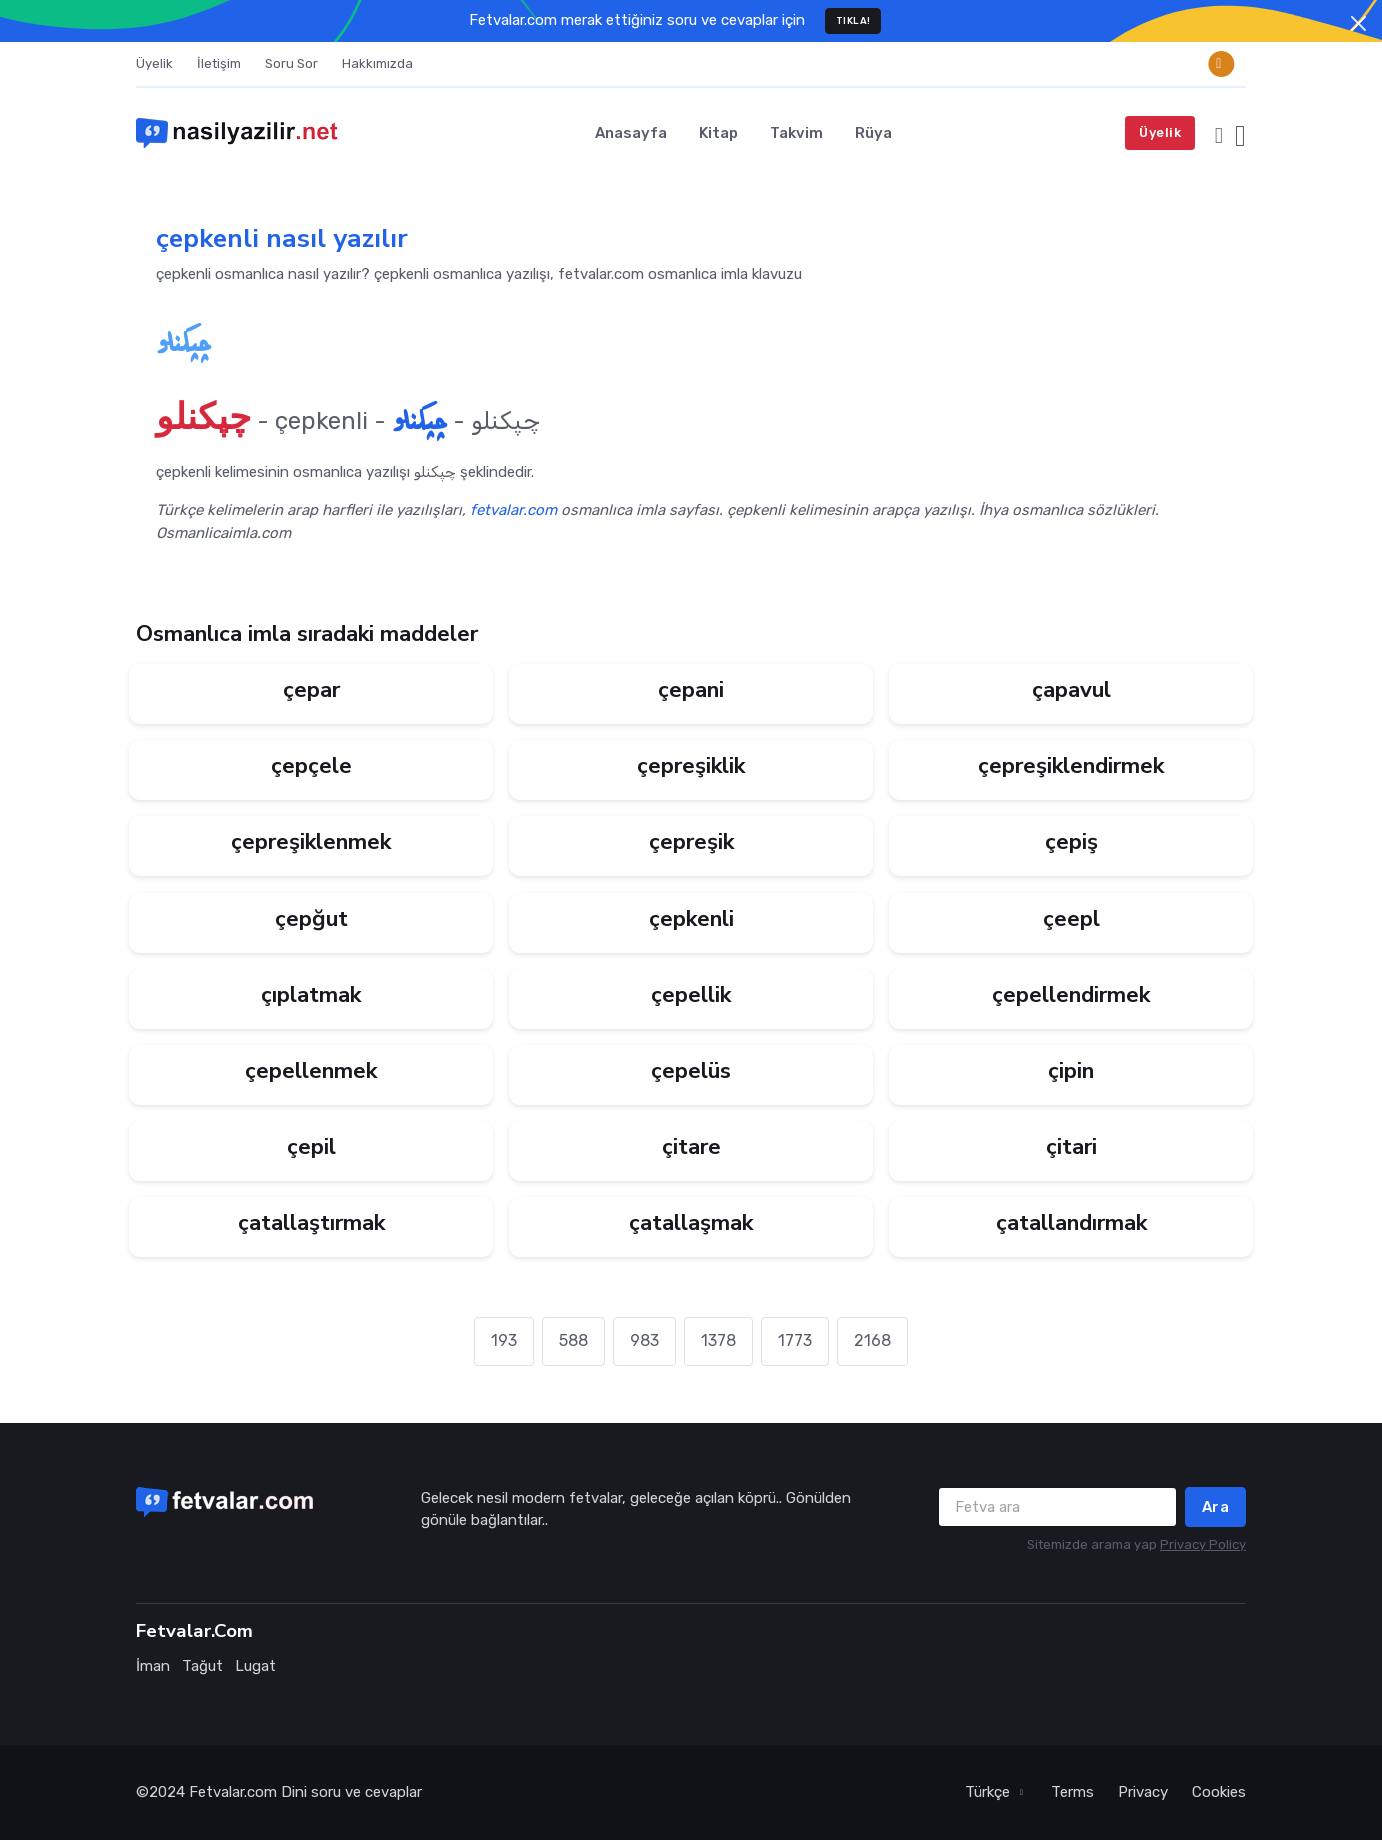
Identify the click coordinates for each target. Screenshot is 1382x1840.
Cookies (1219, 1792)
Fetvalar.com (233, 1792)
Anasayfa (631, 133)
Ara (1216, 1507)
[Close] (1358, 23)
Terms (1072, 1792)
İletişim (219, 63)
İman (153, 1666)
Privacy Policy (1203, 1544)
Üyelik (154, 63)
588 (573, 1340)
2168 (872, 1340)
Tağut (202, 1666)
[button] (1219, 133)
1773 (795, 1340)
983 (644, 1340)
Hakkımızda (377, 63)
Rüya (873, 133)
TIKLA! (853, 20)
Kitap (718, 133)
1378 (718, 1340)
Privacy (1143, 1792)
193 (504, 1340)
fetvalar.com (513, 510)
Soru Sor (291, 63)
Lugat (255, 1666)
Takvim (796, 133)
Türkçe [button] (989, 1792)
